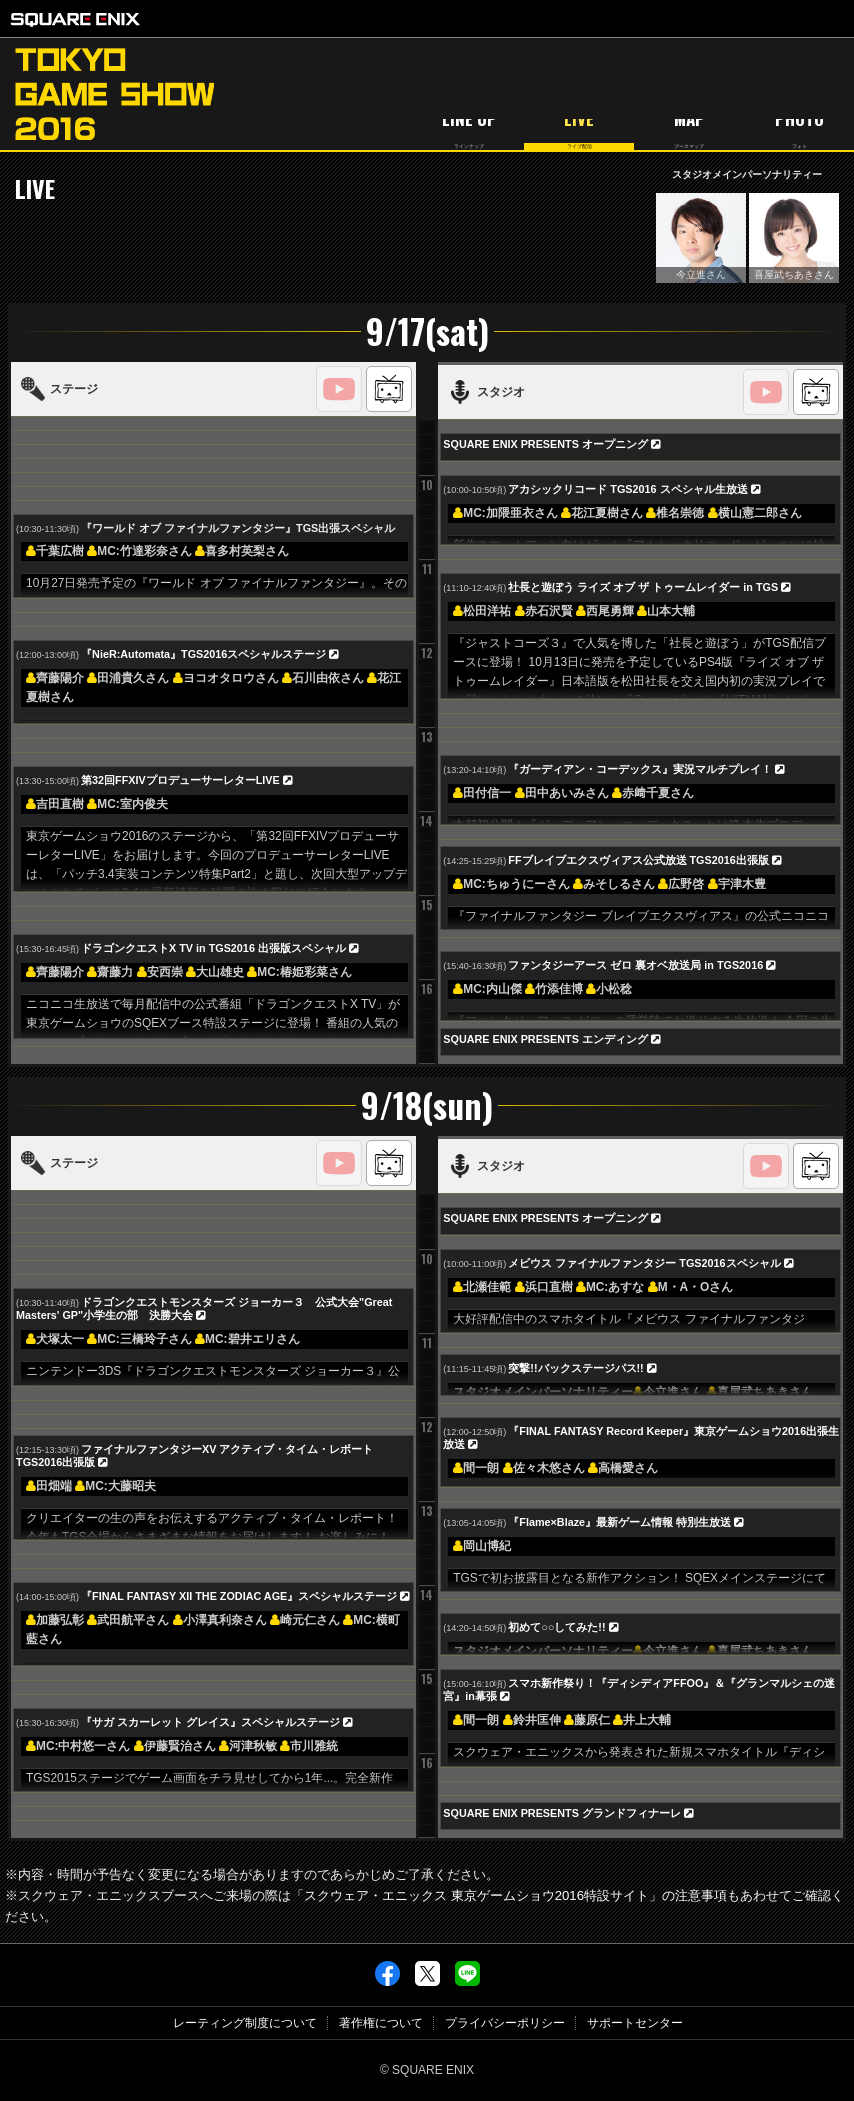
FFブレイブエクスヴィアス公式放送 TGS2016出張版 (638, 860)
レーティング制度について (245, 2023)
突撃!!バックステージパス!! (575, 1368)
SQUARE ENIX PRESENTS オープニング (545, 444)
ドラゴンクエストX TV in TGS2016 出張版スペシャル (213, 948)
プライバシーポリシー (505, 2023)
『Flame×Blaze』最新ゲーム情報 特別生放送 (619, 1522)
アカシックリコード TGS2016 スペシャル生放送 (627, 489)
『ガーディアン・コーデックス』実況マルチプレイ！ (640, 769)
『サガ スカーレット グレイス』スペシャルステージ (210, 1722)
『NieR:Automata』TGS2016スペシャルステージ (203, 654)
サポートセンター (635, 2023)
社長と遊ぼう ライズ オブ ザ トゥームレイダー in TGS (643, 587)
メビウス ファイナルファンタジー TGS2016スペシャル (644, 1263)
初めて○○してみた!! (556, 1627)
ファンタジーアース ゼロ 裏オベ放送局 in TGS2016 (635, 965)
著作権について (381, 2023)
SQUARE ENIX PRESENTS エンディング (545, 1039)
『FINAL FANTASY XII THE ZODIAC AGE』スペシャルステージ (239, 1596)
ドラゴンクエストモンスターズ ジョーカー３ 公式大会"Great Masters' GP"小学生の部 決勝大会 (204, 1308)
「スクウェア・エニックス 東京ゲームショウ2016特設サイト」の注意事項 (509, 1895)
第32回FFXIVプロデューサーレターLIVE (180, 780)
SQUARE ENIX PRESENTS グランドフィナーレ (562, 1813)
